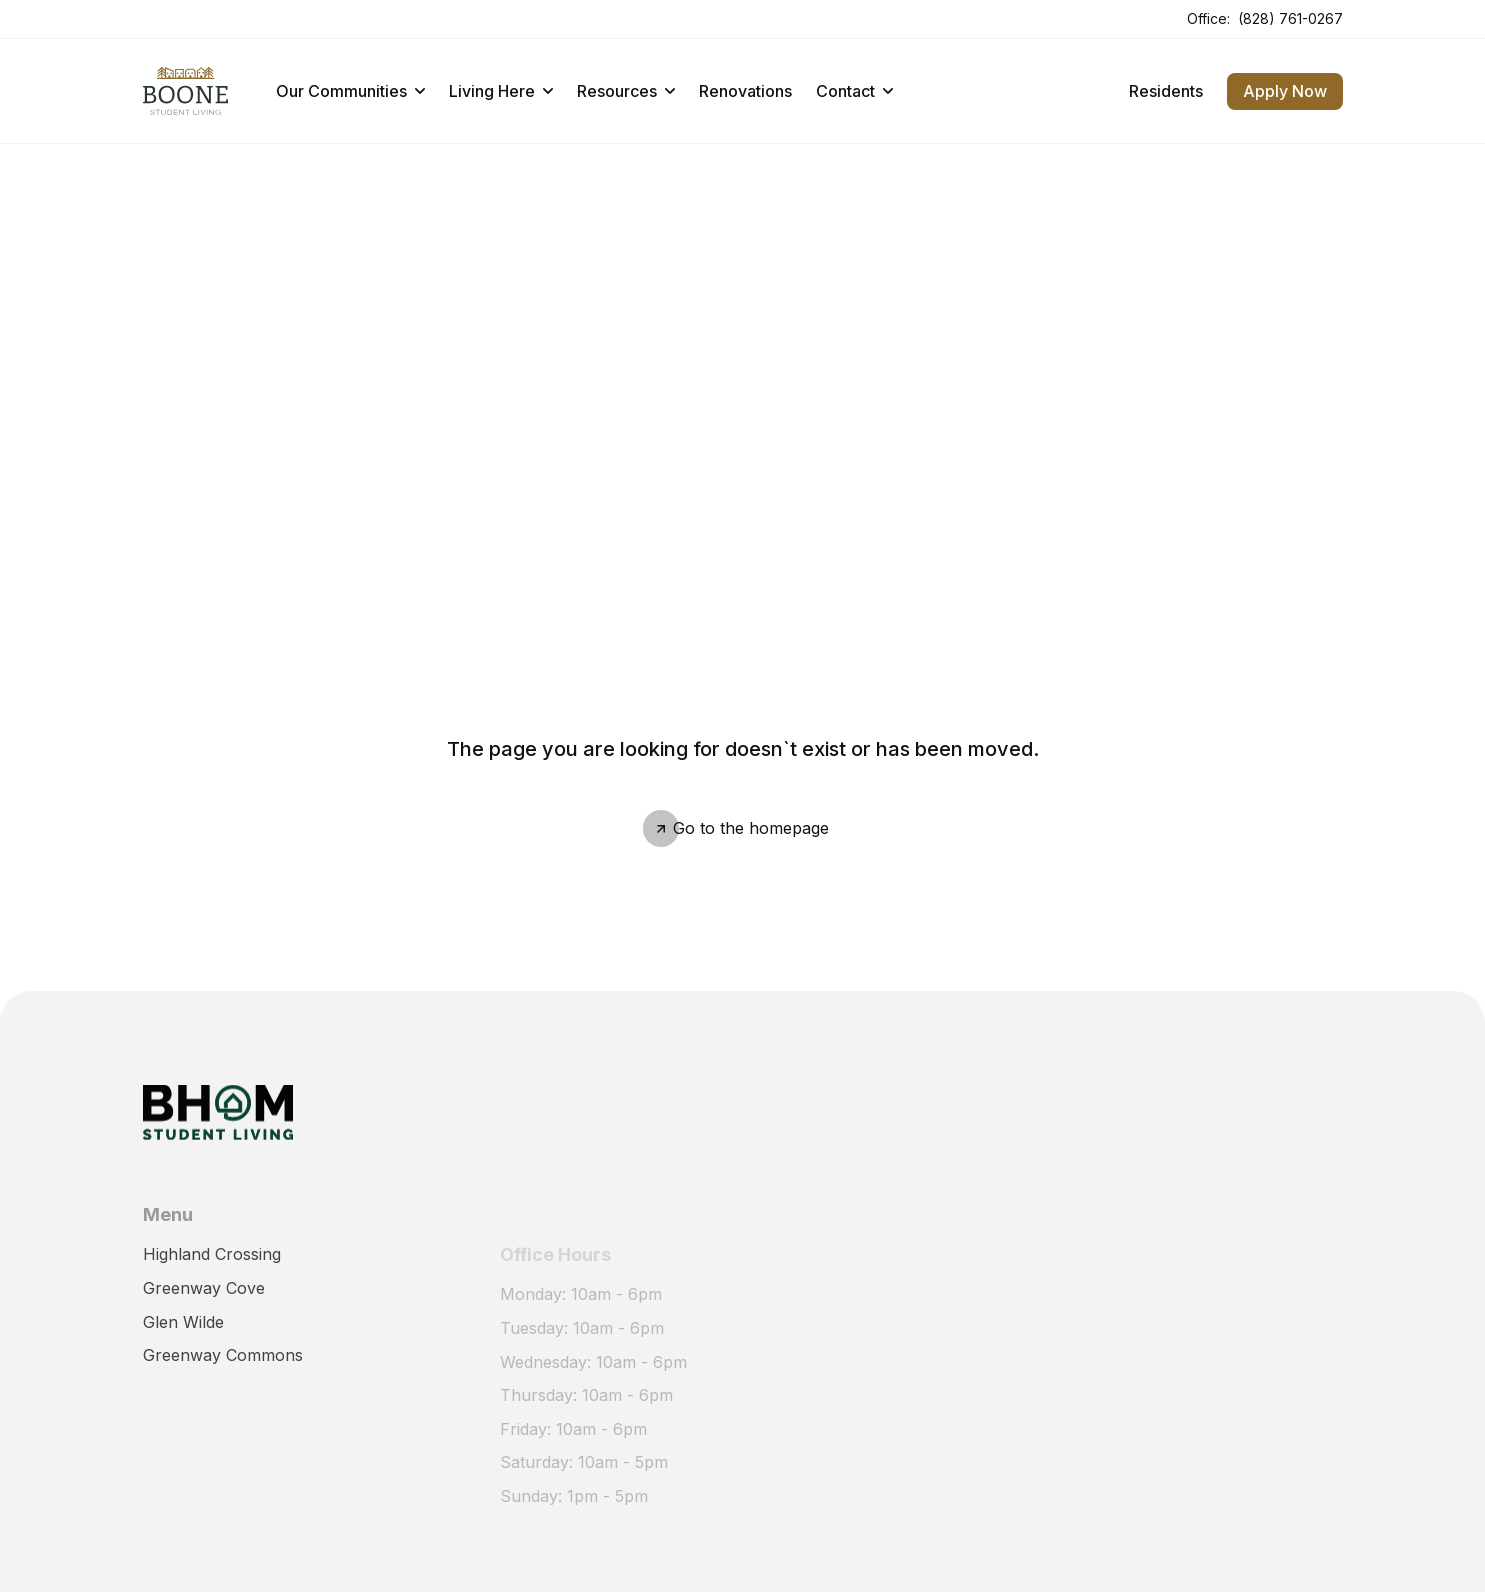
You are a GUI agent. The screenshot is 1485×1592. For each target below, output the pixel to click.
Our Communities (350, 91)
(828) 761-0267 (1290, 18)
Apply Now (1285, 91)
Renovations (745, 91)
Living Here (501, 91)
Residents (1166, 91)
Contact (854, 91)
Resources (626, 91)
